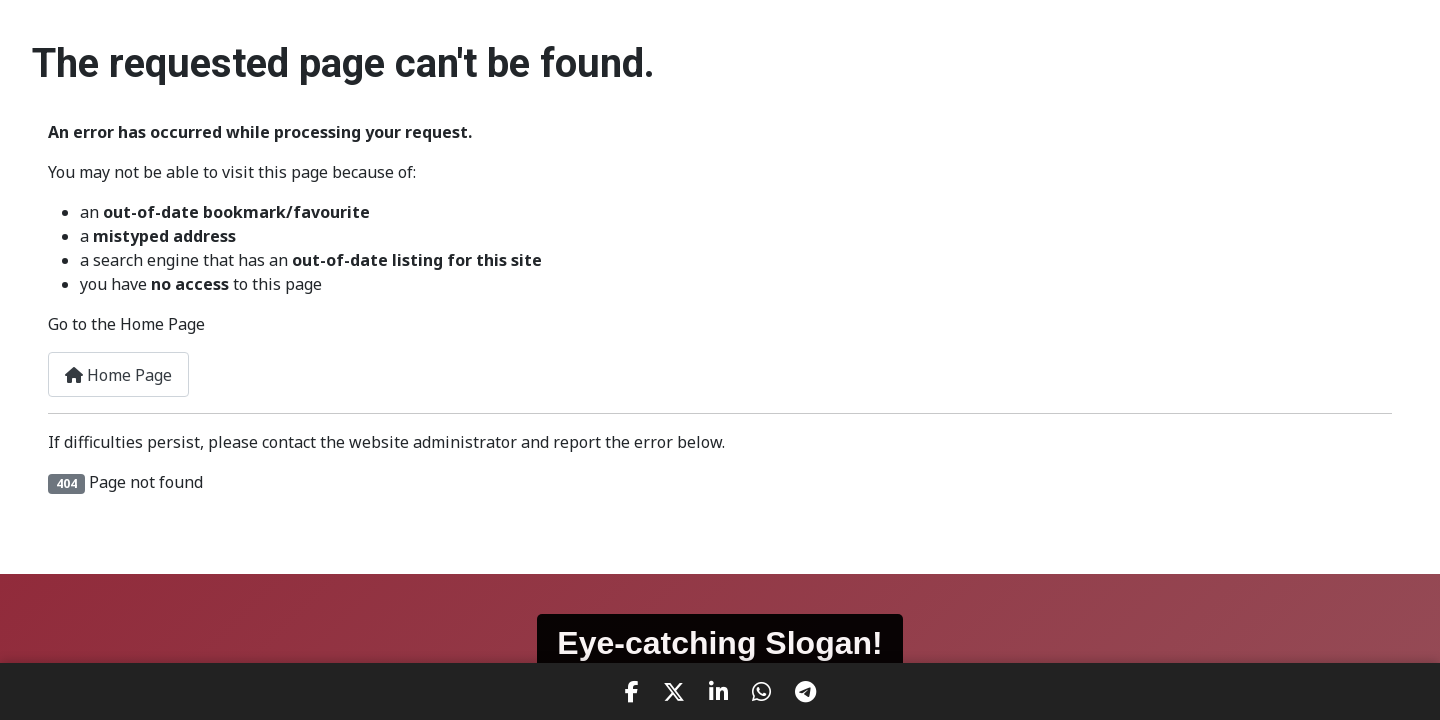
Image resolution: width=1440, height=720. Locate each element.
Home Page (118, 375)
